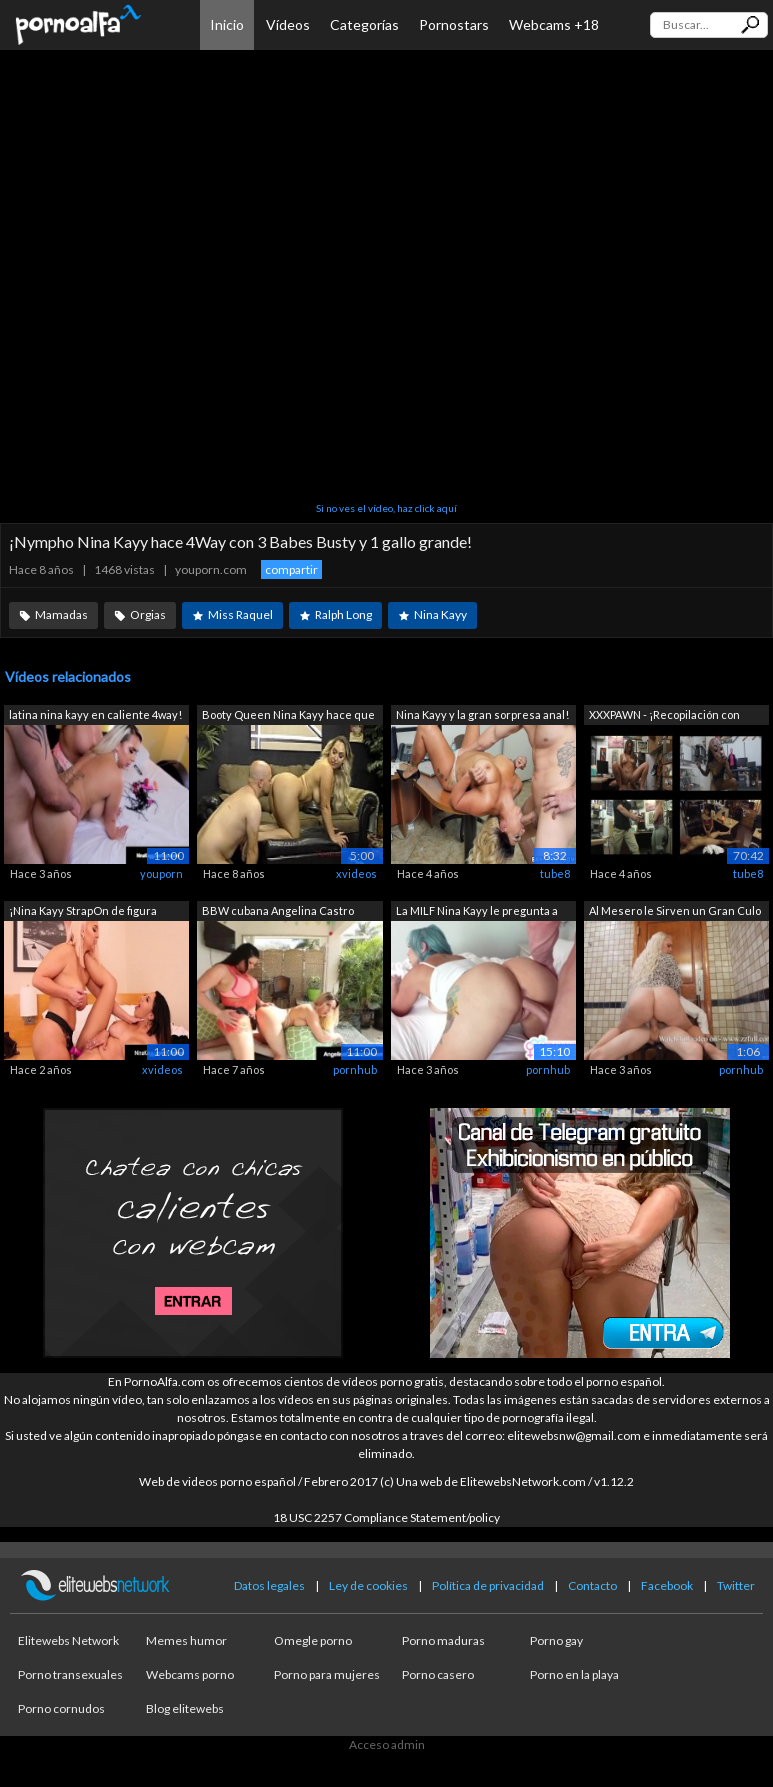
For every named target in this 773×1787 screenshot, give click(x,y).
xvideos (356, 873)
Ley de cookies (368, 1585)
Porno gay (556, 1640)
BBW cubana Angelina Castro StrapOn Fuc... (278, 912)
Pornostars (454, 24)
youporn (161, 873)
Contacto (592, 1585)
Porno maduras (443, 1640)
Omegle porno (313, 1640)
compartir (291, 569)
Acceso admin (387, 1744)
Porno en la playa (574, 1674)
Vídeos (288, 24)
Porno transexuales (70, 1674)
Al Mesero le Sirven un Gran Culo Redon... (675, 912)
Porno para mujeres (327, 1674)
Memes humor (186, 1640)
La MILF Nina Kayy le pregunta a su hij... (477, 912)
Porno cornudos (61, 1708)
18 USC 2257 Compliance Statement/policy (386, 1517)
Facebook (667, 1585)
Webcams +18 (554, 24)
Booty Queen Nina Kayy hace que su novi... (288, 716)
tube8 (555, 873)
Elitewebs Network (68, 1640)
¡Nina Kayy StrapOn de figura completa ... (83, 912)
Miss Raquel (240, 614)
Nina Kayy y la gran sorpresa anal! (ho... (482, 716)
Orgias (148, 614)
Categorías (364, 24)
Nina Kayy (440, 614)
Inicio (227, 24)
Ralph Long (343, 614)
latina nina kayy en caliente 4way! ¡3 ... (95, 716)
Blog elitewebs (185, 1708)
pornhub (355, 1069)
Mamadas (61, 614)
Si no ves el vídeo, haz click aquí (386, 508)
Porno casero (438, 1674)
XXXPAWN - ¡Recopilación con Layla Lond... (664, 716)
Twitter (736, 1585)
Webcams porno (190, 1674)
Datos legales (269, 1585)
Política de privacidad (488, 1585)
